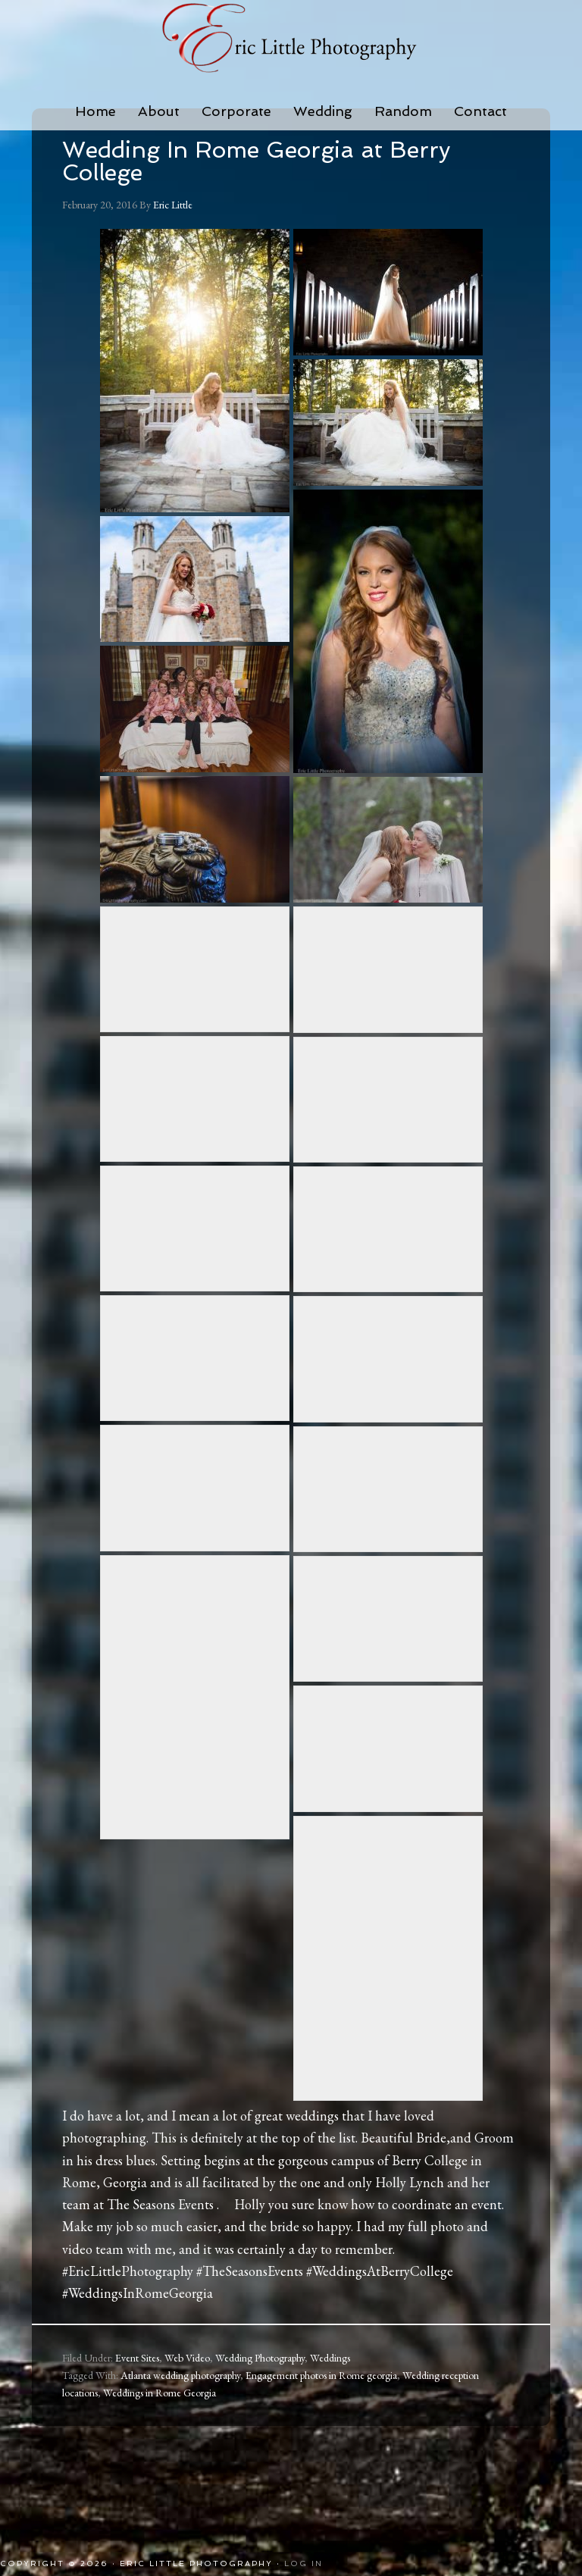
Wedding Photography (260, 2358)
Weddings (330, 2358)
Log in (303, 2563)
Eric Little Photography (291, 38)
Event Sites (137, 2358)
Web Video (187, 2358)
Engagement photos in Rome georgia (321, 2375)
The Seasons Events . (169, 2204)
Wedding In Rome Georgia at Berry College (256, 161)
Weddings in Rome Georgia (159, 2392)
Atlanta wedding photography (180, 2375)
